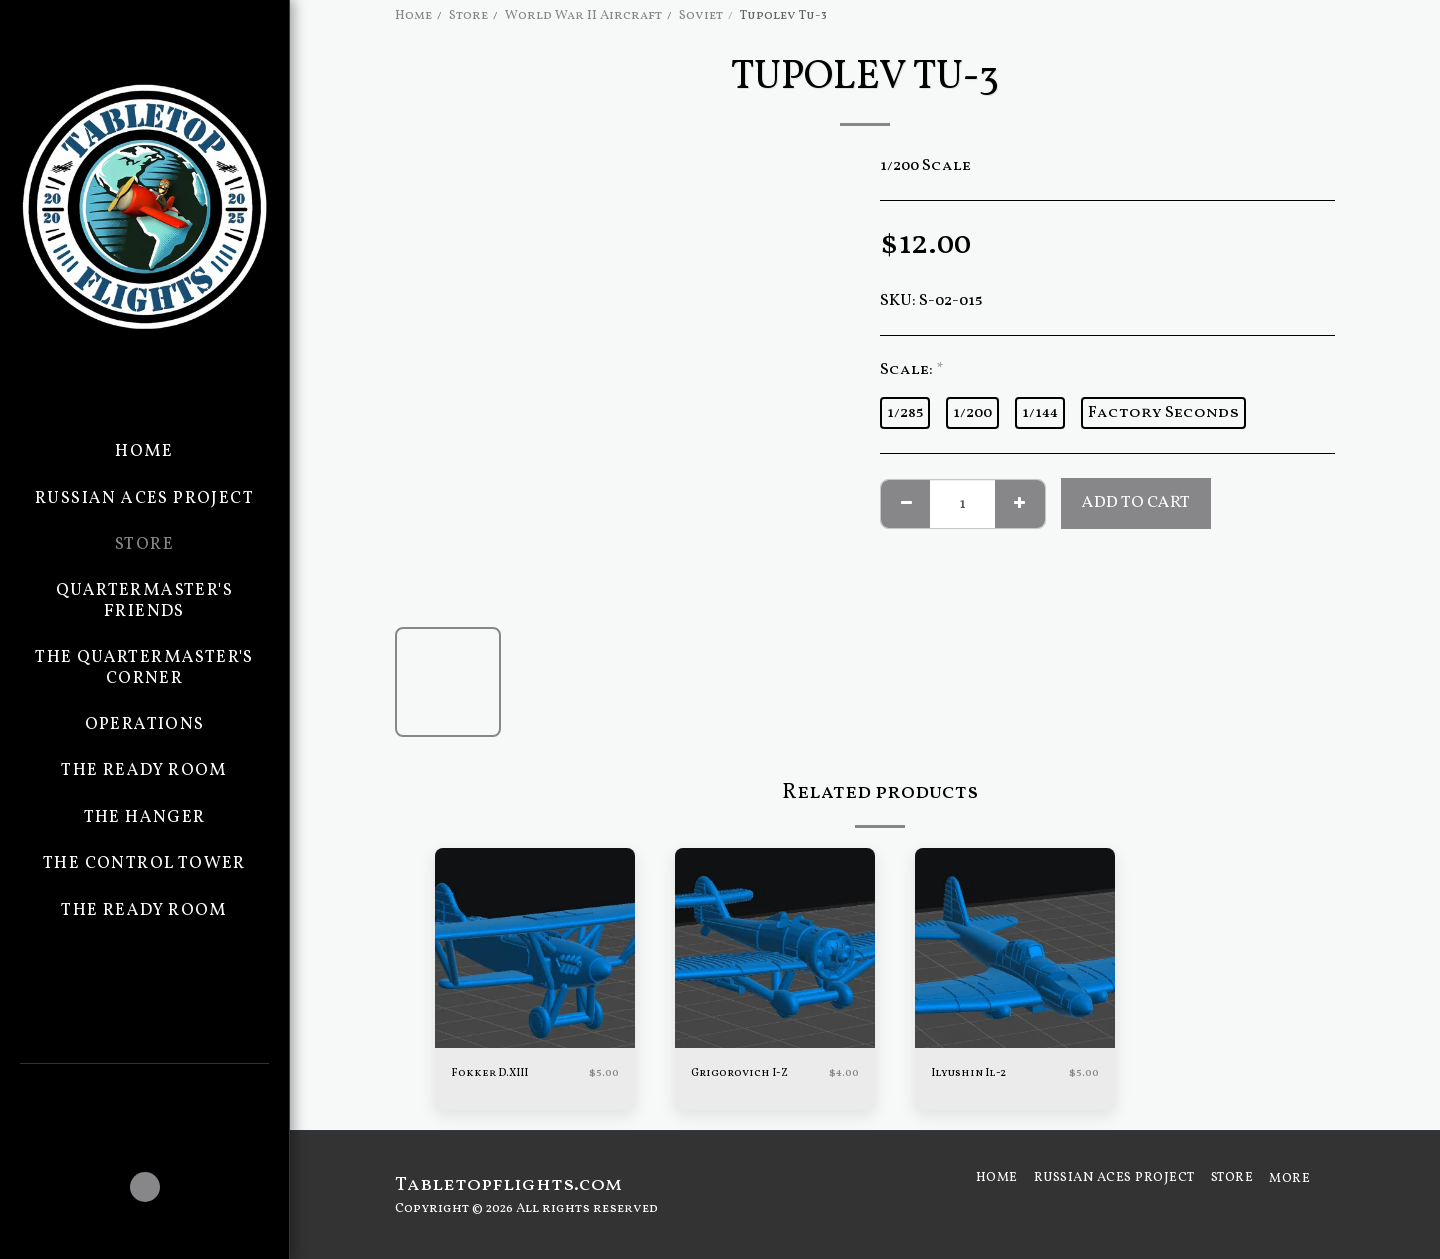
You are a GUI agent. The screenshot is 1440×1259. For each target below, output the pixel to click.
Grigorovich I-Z (748, 1073)
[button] (144, 1091)
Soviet (701, 15)
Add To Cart (1136, 502)
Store (468, 15)
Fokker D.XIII (496, 1073)
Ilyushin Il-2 (975, 1073)
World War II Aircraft (583, 15)
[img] (535, 948)
